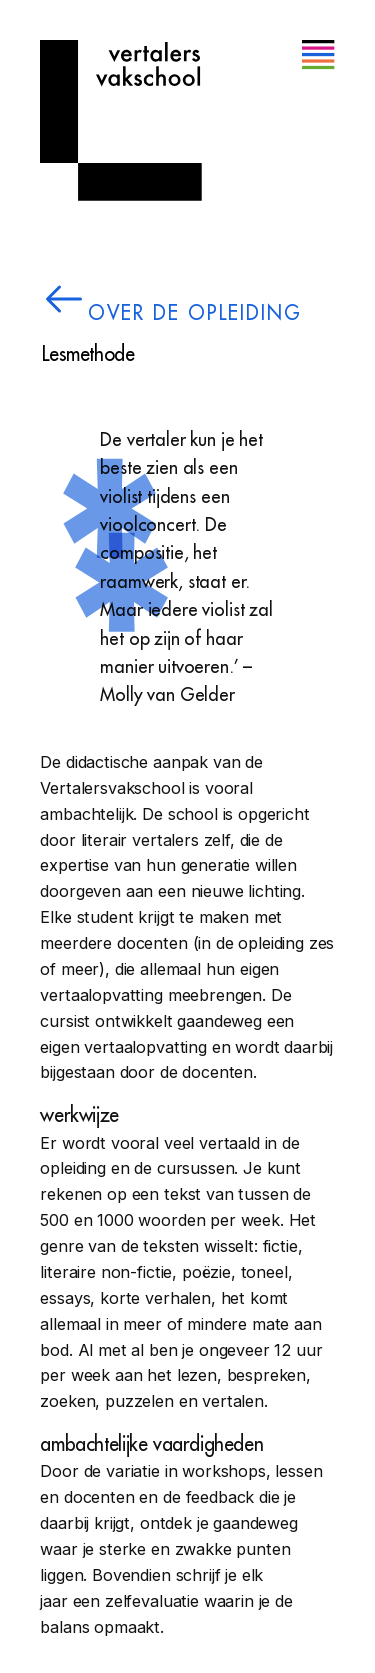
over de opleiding (195, 313)
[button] (318, 56)
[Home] (121, 121)
